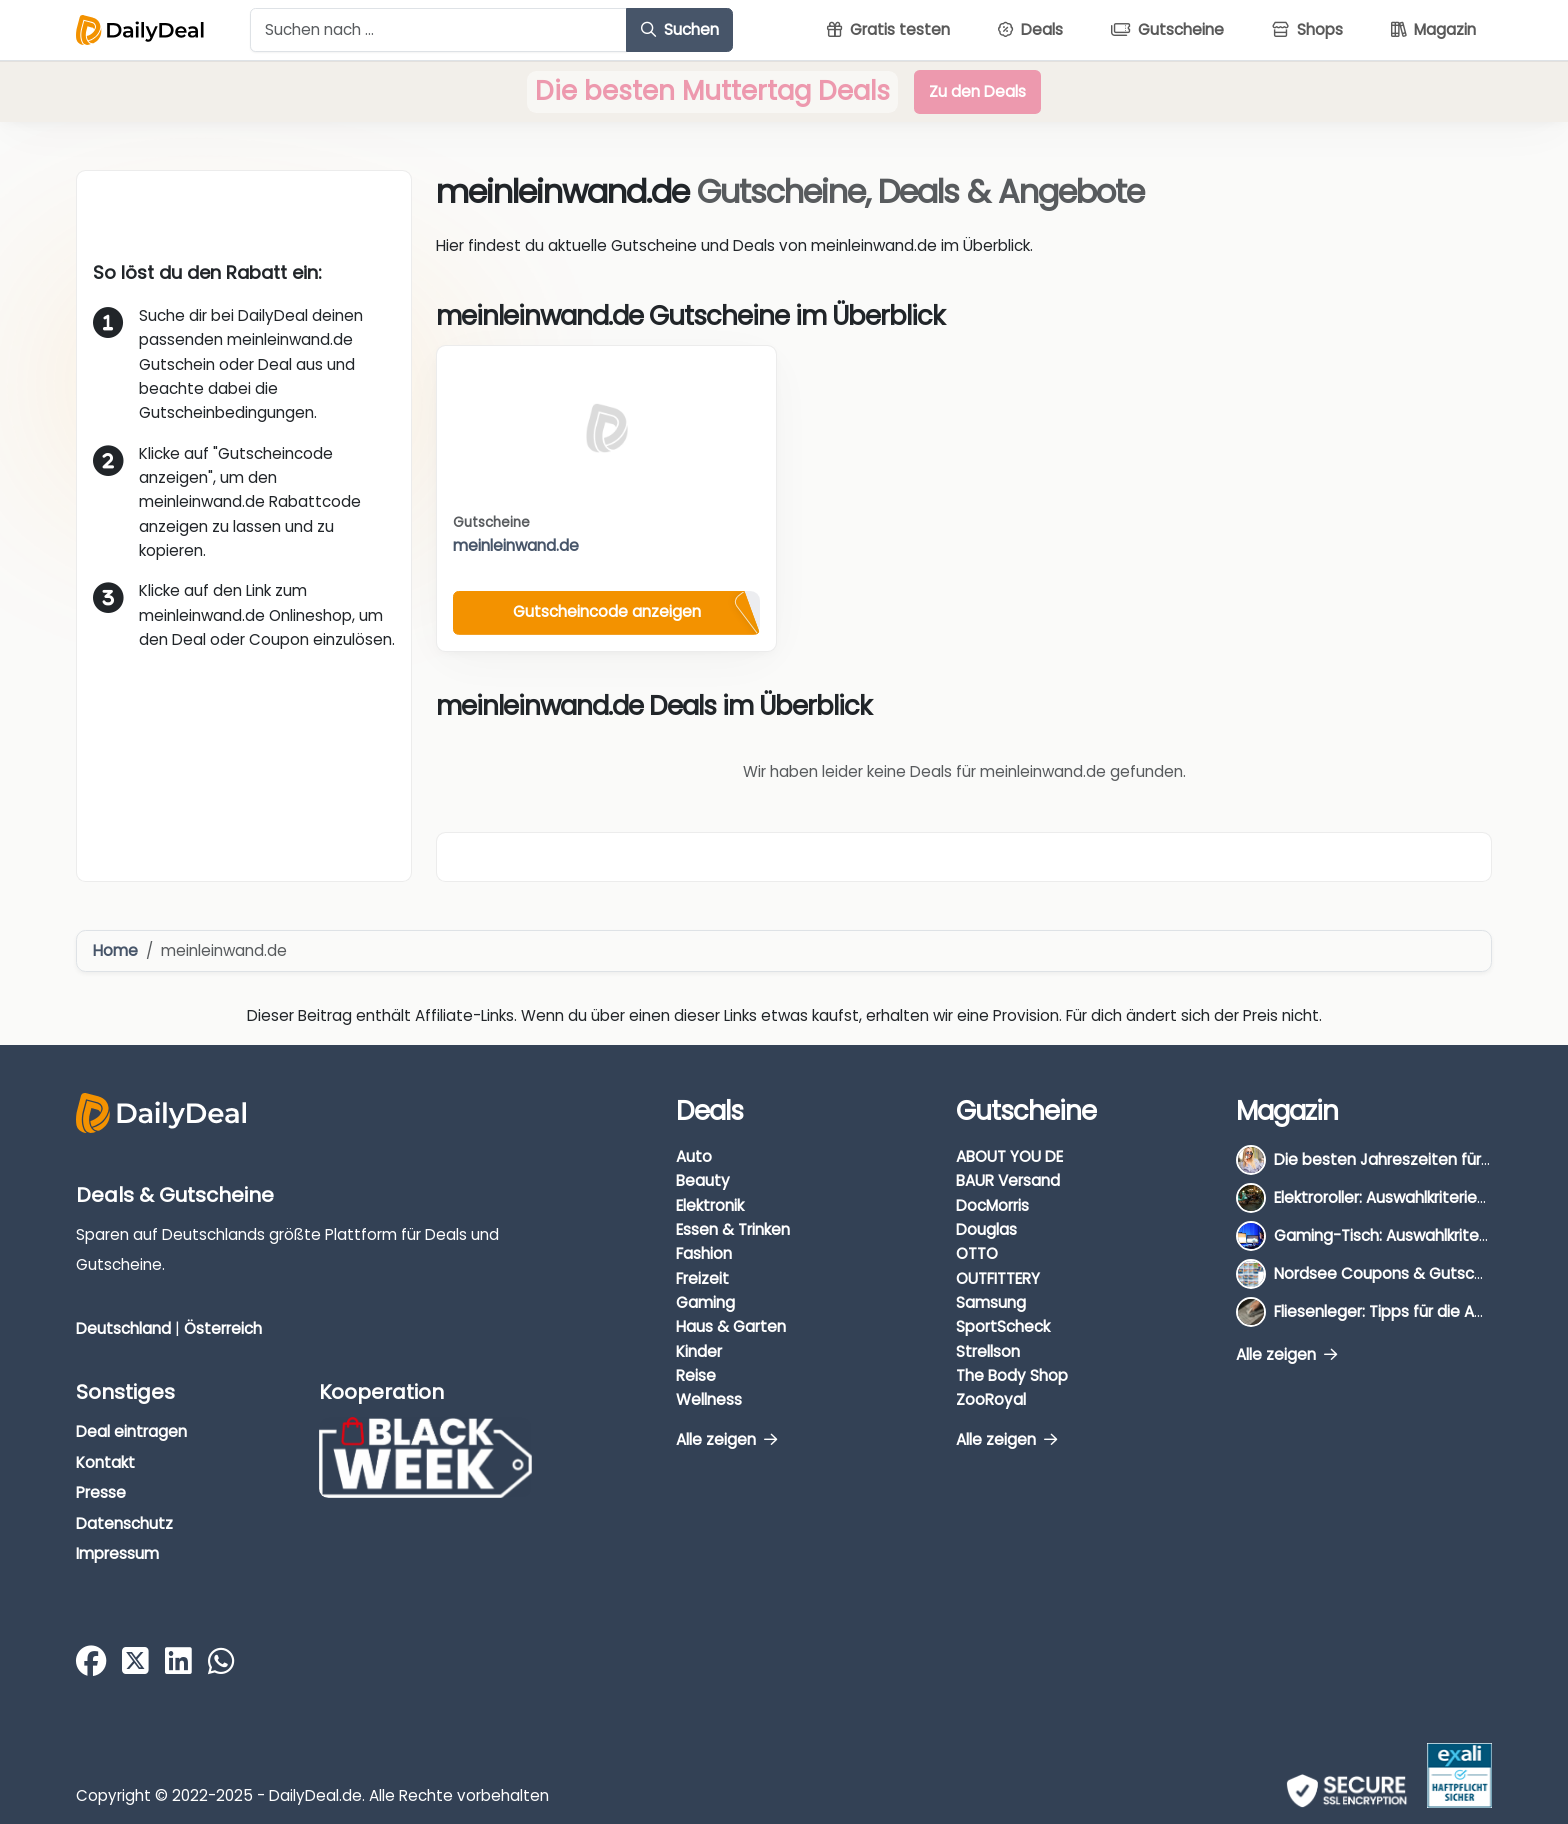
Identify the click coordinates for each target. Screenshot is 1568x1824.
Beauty (703, 1180)
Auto (694, 1156)
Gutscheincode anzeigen (607, 611)
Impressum (117, 1553)
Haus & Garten (731, 1326)
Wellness (709, 1399)
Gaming (705, 1302)
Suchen (680, 29)
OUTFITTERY (998, 1278)
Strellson (988, 1351)
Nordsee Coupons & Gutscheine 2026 (1414, 1273)
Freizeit (702, 1278)
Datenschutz (124, 1523)
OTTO (977, 1253)
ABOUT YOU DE (1009, 1156)
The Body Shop (1012, 1375)
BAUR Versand (1008, 1180)
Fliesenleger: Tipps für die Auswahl (1399, 1311)
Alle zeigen (726, 1439)
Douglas (986, 1229)
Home (115, 950)
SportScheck (1003, 1326)
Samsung (991, 1302)
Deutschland (123, 1328)
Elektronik (710, 1205)
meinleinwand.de (516, 545)
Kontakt (105, 1462)
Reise (696, 1375)
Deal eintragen (131, 1431)
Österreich (223, 1328)
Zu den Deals (977, 91)
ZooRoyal (991, 1399)
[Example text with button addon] (438, 30)
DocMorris (992, 1205)
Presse (101, 1492)
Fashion (704, 1253)
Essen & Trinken (733, 1229)
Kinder (699, 1351)
